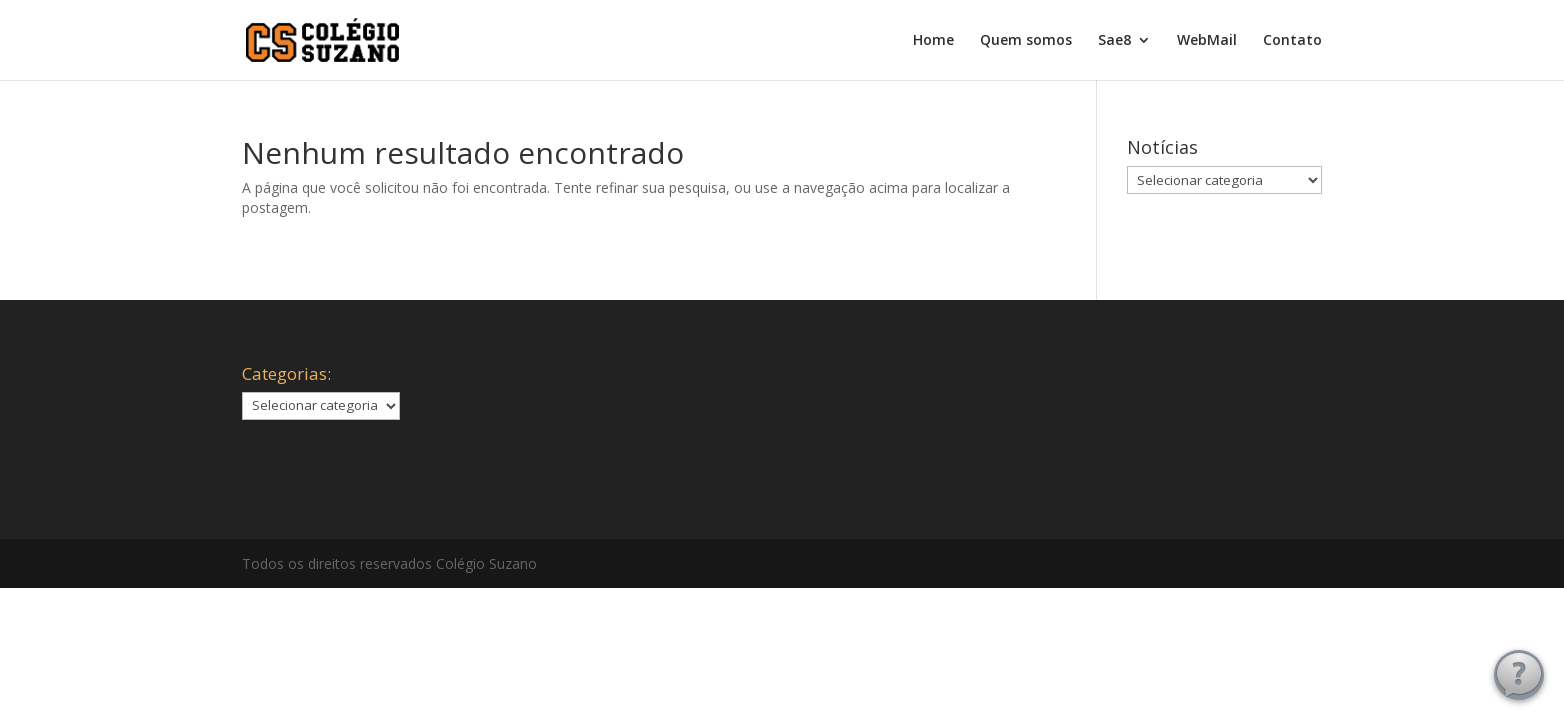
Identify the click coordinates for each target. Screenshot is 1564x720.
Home (933, 41)
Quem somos (1026, 41)
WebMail (1207, 41)
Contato (1292, 41)
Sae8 (1114, 41)
